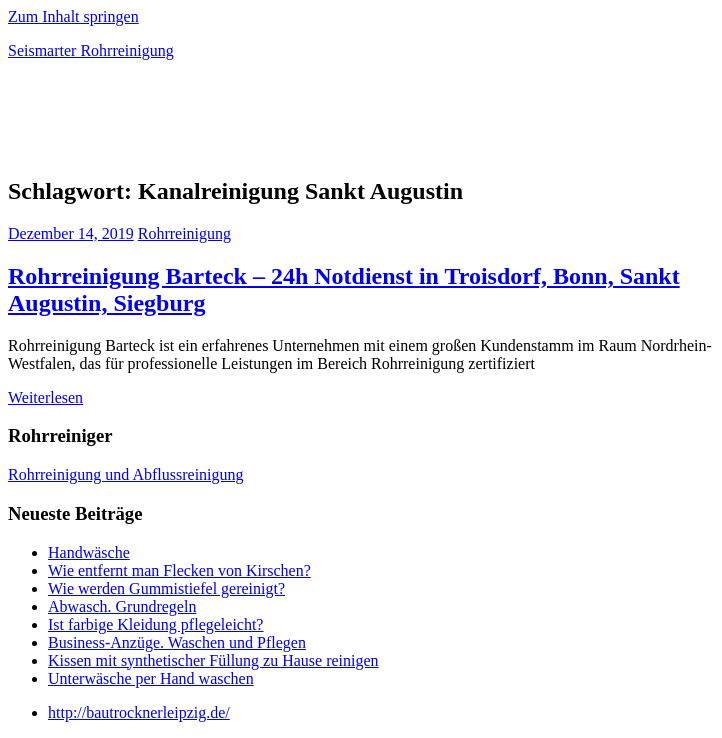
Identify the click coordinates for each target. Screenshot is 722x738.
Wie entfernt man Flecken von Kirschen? (179, 570)
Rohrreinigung (184, 233)
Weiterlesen (45, 397)
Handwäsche (89, 552)
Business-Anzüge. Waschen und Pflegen (177, 642)
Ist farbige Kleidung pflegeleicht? (155, 624)
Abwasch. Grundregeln (122, 606)
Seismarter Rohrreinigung (91, 50)
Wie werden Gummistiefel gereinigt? (166, 588)
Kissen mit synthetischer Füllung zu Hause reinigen (213, 660)
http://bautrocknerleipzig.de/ (139, 712)
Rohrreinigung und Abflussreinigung (126, 474)
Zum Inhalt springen (73, 16)
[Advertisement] (242, 124)
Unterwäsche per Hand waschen (151, 678)
